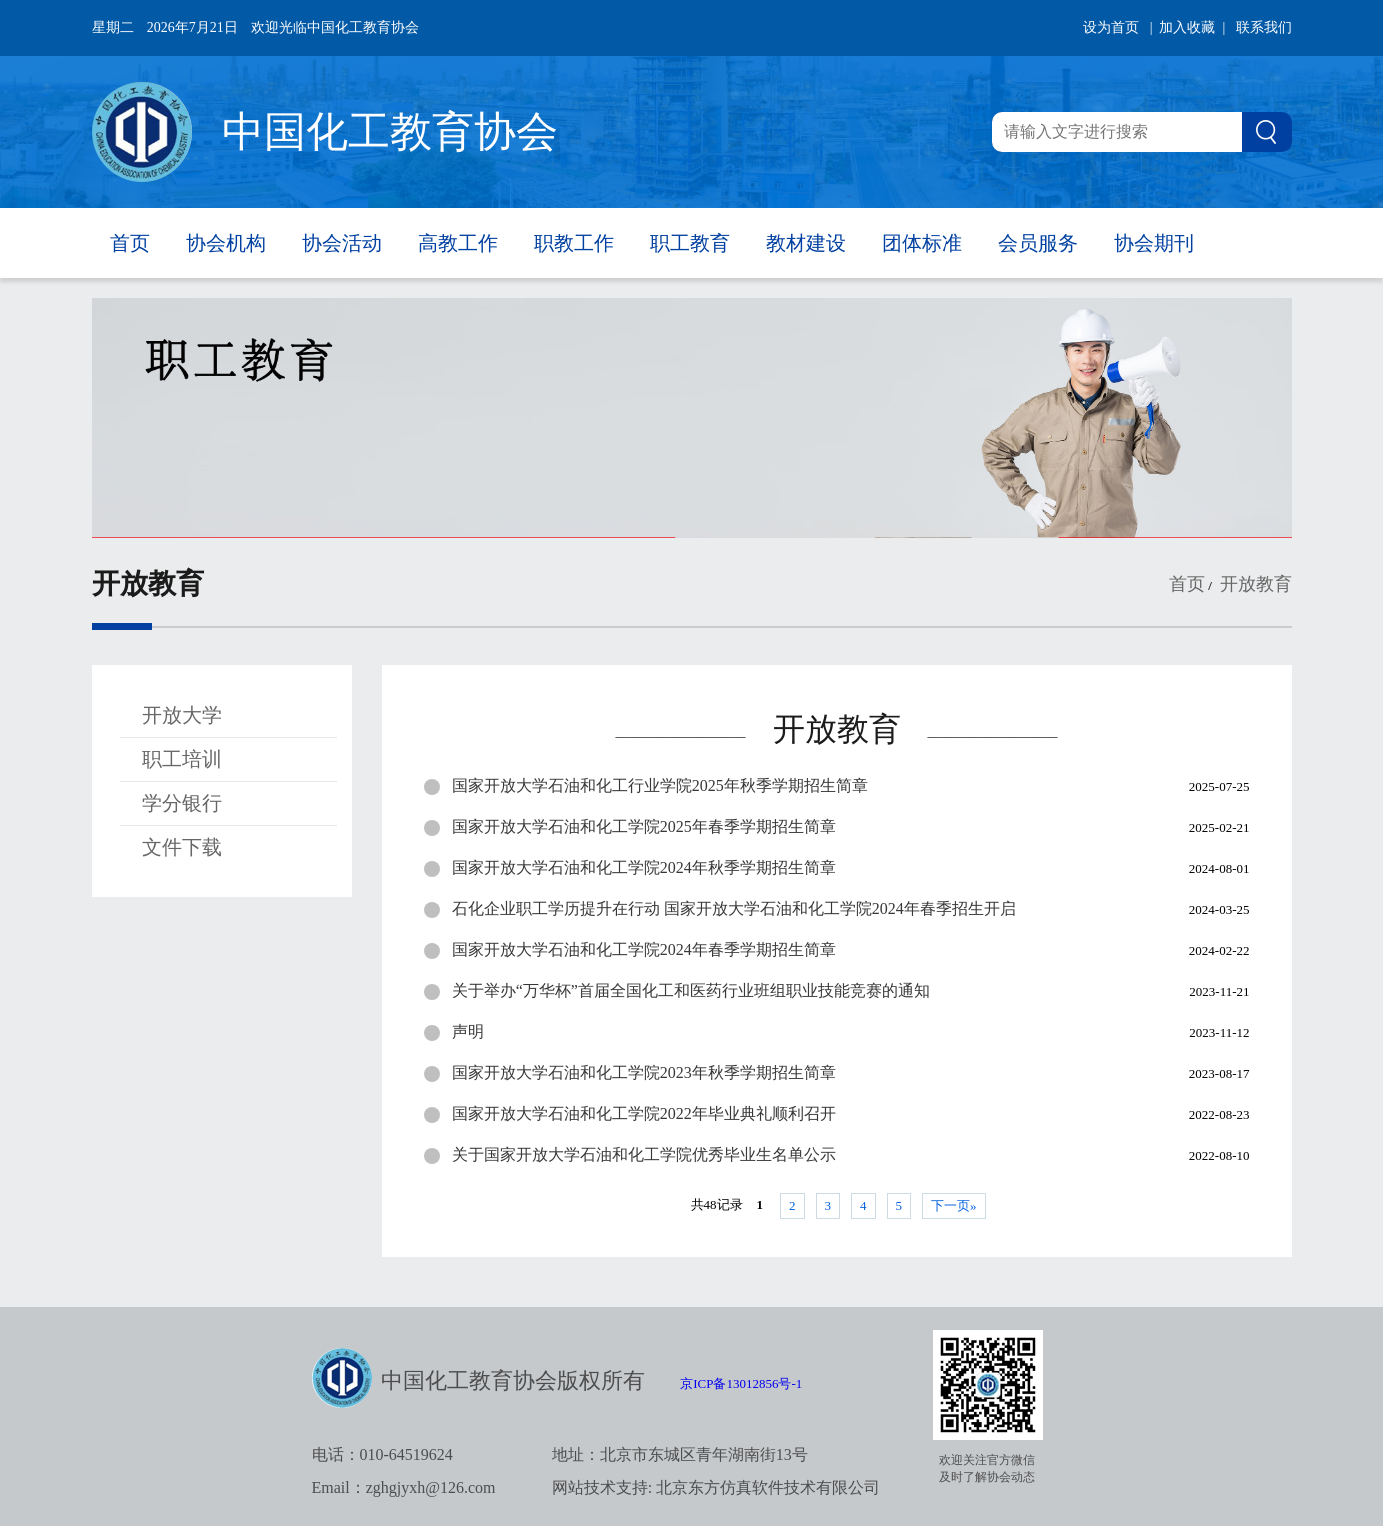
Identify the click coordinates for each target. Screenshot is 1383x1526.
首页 (130, 243)
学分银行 (182, 803)
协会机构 (226, 243)
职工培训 (182, 759)
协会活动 (342, 243)
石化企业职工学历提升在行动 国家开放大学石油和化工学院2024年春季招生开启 (734, 908)
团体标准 (922, 243)
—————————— (681, 735)
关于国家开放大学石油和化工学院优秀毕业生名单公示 (644, 1154)
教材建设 (806, 243)
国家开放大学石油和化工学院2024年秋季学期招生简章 (644, 867)
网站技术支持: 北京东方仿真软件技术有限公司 (716, 1487)
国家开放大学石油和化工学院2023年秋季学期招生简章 (644, 1072)
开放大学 (182, 715)
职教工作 (574, 243)
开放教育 (1253, 584)
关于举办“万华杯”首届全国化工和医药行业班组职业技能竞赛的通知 (691, 990)
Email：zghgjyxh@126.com (404, 1487)
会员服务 (1038, 243)
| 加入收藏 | (1188, 27)
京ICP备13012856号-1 (741, 1383)
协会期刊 (1154, 243)
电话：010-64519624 (382, 1454)
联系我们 (1264, 27)
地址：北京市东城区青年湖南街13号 (680, 1454)
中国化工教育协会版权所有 (513, 1380)
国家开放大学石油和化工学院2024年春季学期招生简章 (644, 949)
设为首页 (1111, 27)
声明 (468, 1031)
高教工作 (458, 243)
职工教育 (690, 243)
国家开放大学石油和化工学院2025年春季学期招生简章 (644, 826)
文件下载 (182, 847)
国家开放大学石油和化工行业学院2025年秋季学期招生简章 (660, 785)
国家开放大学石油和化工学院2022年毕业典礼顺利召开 (644, 1113)
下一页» (954, 1205)
